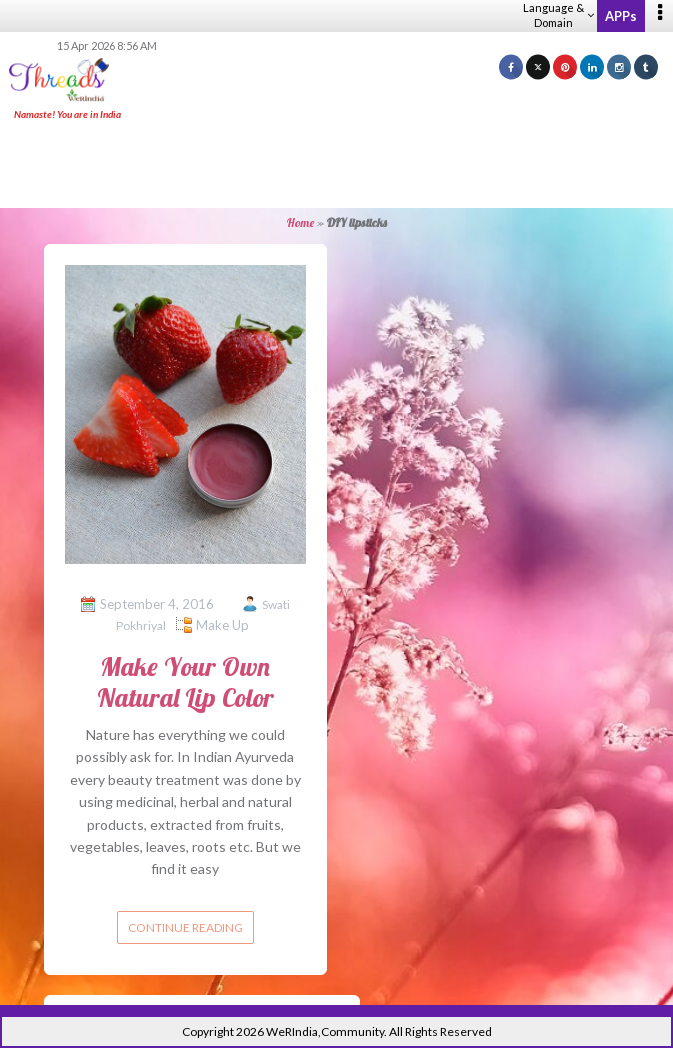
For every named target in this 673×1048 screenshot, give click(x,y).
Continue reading (185, 927)
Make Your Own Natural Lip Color (185, 682)
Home (300, 222)
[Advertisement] (337, 166)
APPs (621, 16)
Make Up (222, 625)
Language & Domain (558, 15)
